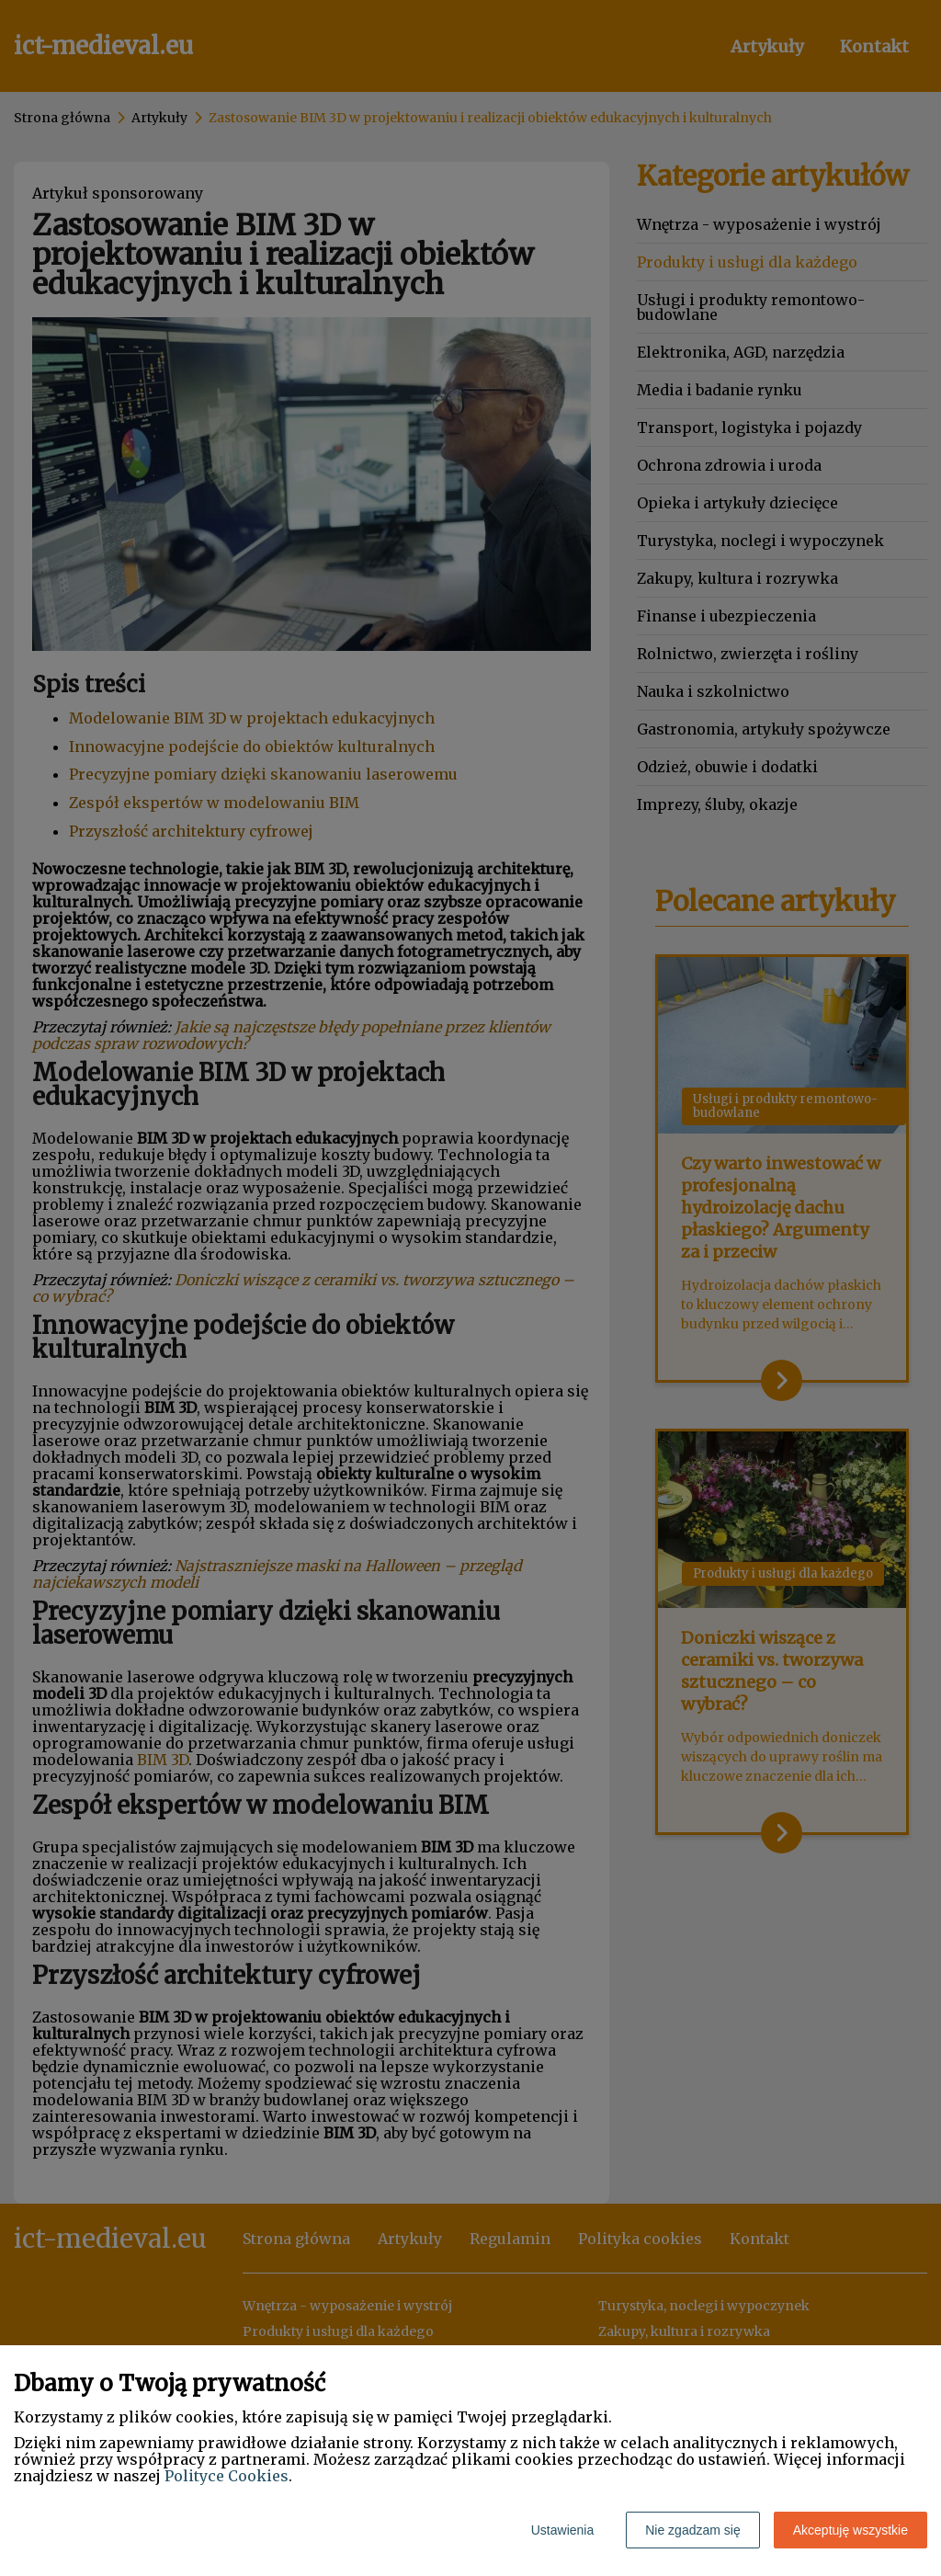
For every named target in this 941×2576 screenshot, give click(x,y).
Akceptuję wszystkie (850, 2530)
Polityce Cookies (226, 2476)
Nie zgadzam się (693, 2530)
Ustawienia (562, 2530)
